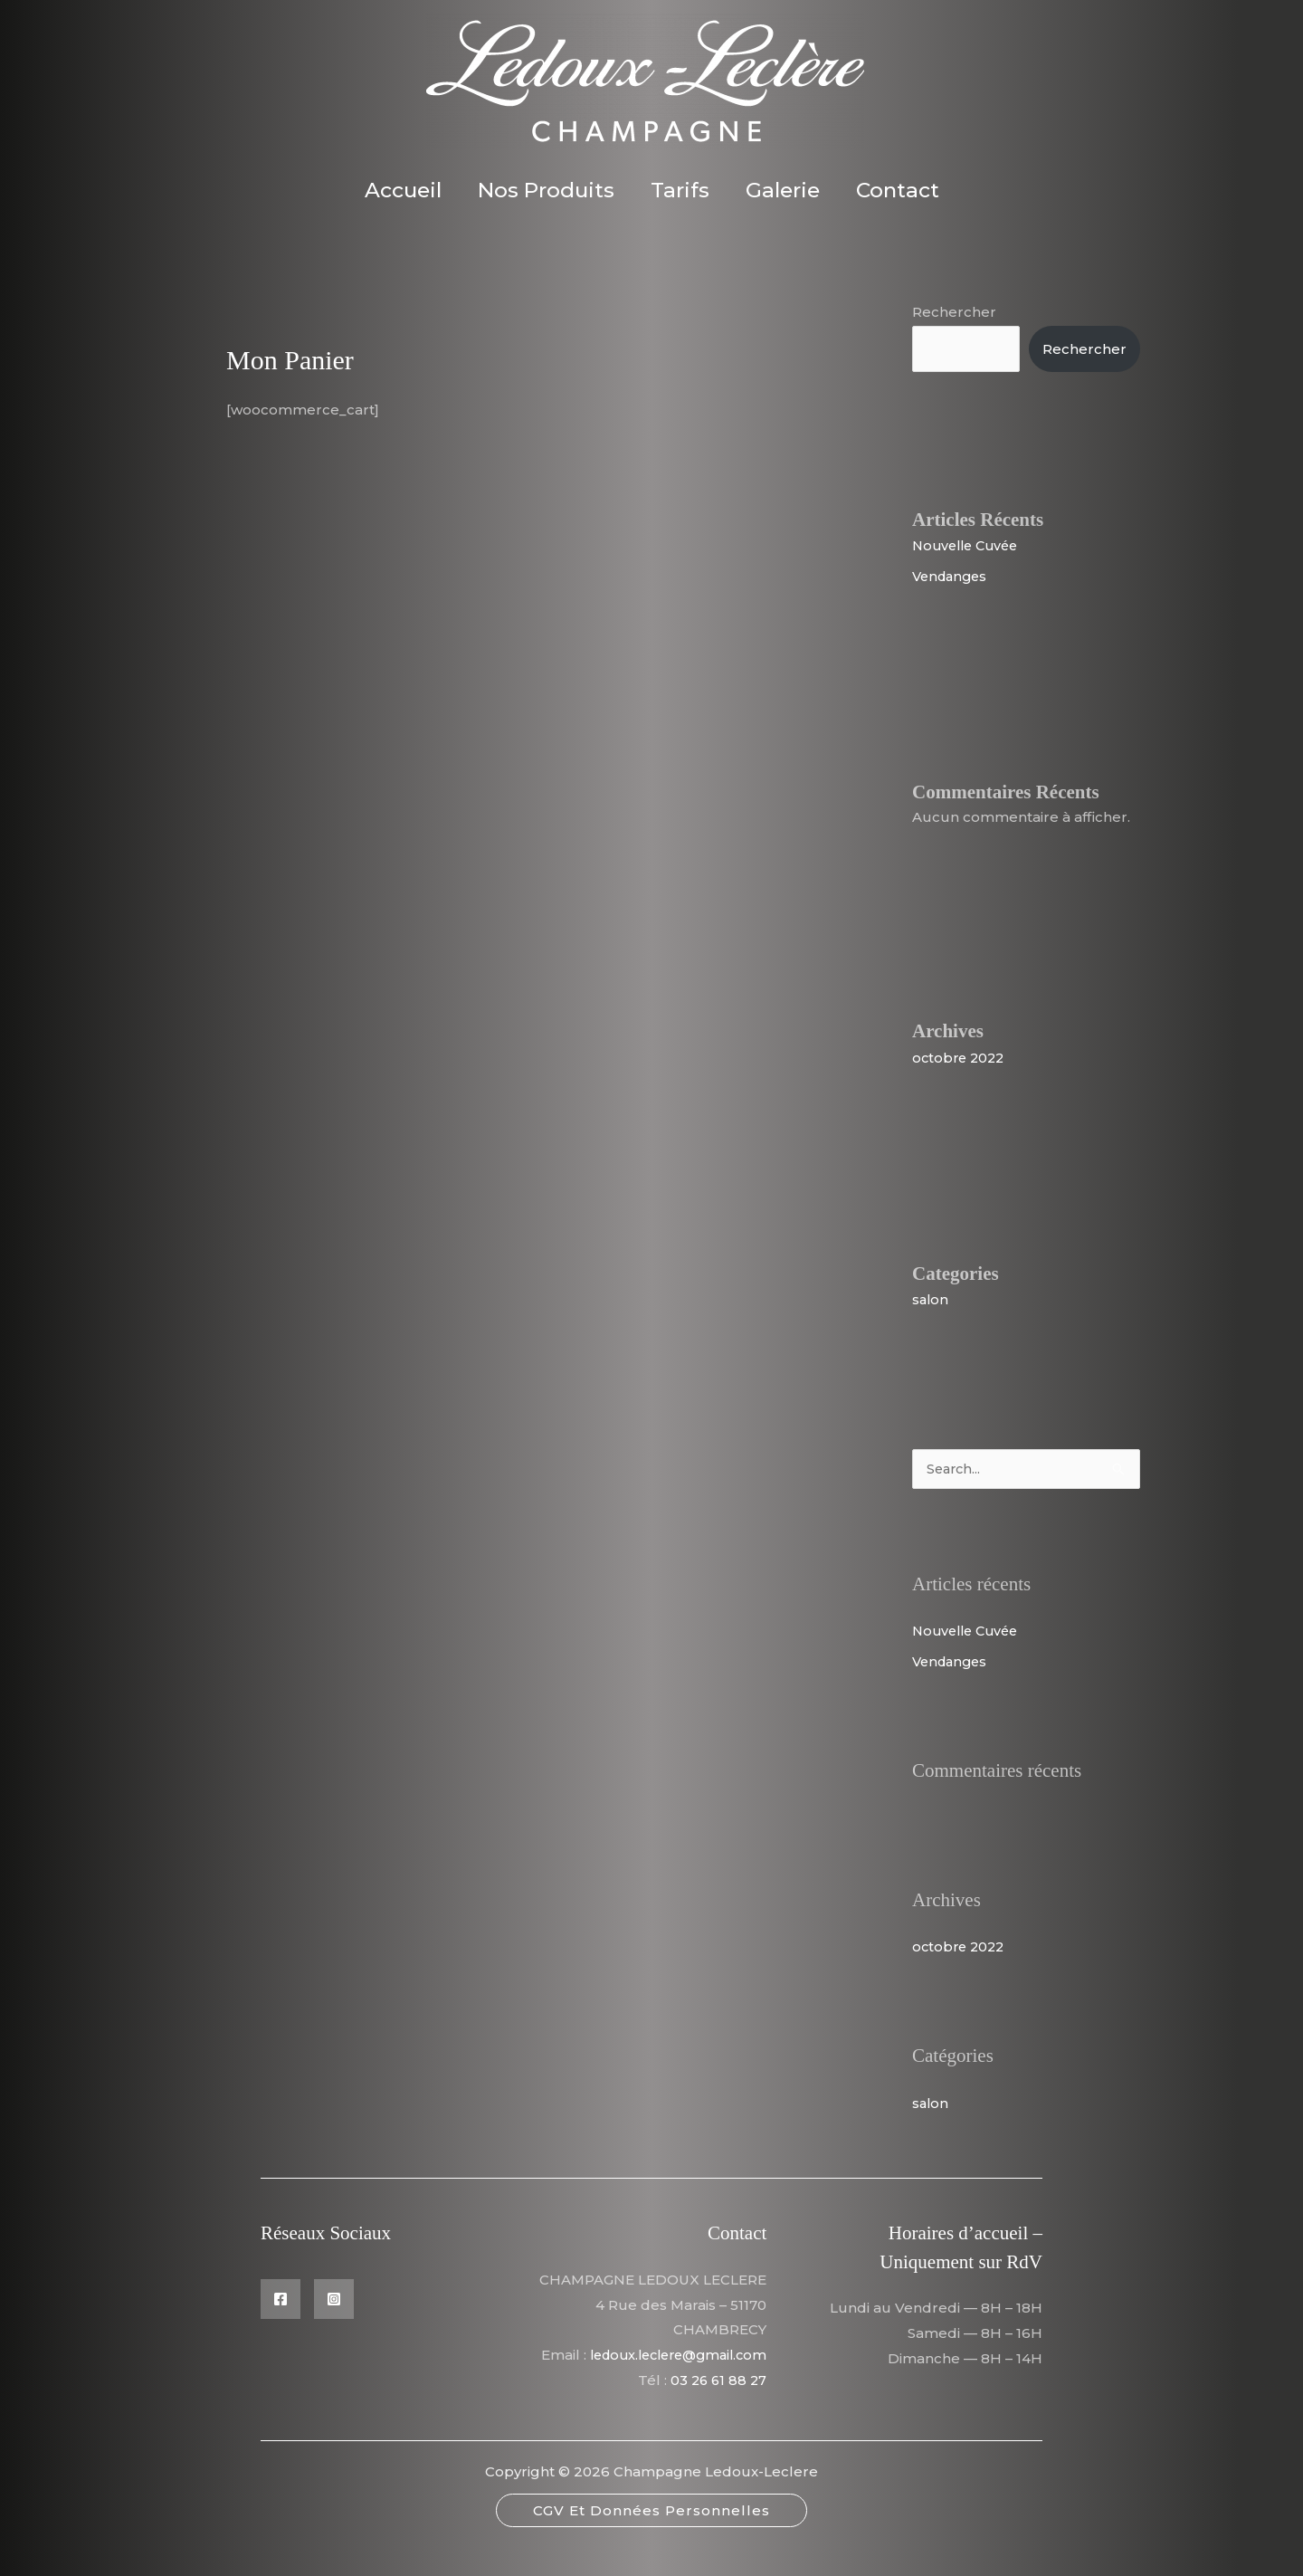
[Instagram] (334, 2300)
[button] (651, 2536)
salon (931, 1299)
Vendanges (952, 576)
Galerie (788, 190)
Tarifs (680, 190)
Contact (908, 190)
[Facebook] (280, 2300)
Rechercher (954, 311)
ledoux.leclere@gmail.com (670, 2381)
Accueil (392, 190)
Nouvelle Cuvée (969, 545)
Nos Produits (540, 190)
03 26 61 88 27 (716, 2406)
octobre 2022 (960, 1057)
